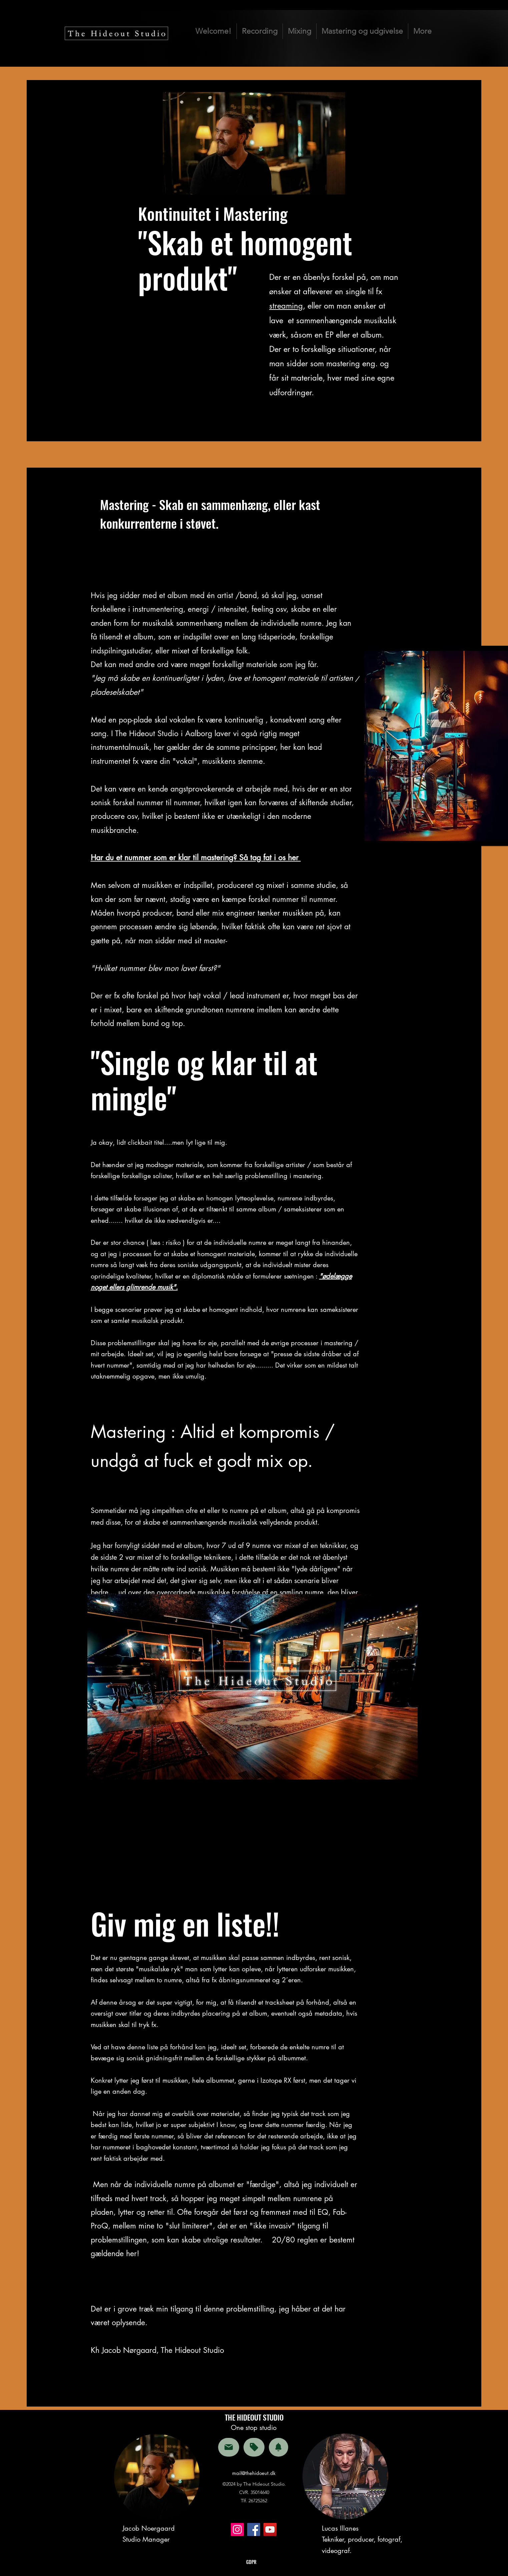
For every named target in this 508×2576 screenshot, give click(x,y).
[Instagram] (237, 2529)
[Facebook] (253, 2529)
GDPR (251, 2561)
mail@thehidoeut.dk (254, 2473)
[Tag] (254, 2447)
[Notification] (278, 2447)
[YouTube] (270, 2529)
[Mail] (228, 2447)
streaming (286, 306)
